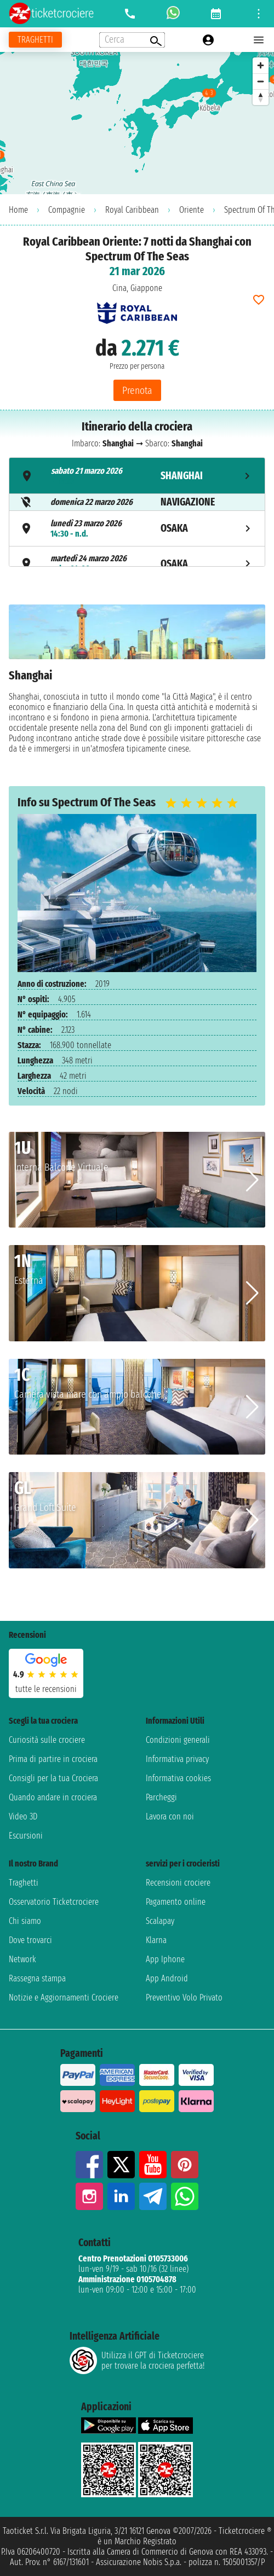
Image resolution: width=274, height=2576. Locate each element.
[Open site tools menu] (258, 13)
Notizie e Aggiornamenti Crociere (63, 1997)
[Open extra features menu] (132, 40)
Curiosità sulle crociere (47, 1740)
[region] (137, 123)
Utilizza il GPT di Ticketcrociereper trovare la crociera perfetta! (137, 2360)
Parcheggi (161, 1797)
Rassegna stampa (37, 1978)
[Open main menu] (258, 39)
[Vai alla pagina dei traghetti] (35, 40)
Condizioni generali (178, 1740)
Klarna (156, 1940)
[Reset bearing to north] (261, 97)
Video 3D (23, 1816)
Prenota (137, 390)
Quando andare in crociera (53, 1797)
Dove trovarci (30, 1940)
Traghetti (23, 1882)
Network (22, 1959)
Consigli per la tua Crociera (53, 1778)
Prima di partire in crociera (53, 1759)
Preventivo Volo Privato (184, 1997)
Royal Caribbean (132, 210)
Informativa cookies (178, 1778)
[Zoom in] (261, 65)
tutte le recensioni (46, 1689)
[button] (252, 1180)
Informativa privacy (177, 1759)
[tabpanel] (137, 686)
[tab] (137, 475)
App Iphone (165, 1959)
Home (18, 210)
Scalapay (160, 1921)
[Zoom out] (261, 81)
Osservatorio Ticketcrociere (54, 1902)
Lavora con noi (170, 1816)
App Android (167, 1978)
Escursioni (26, 1835)
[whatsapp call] (173, 13)
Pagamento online (176, 1902)
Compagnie (66, 210)
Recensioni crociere (178, 1882)
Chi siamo (25, 1921)
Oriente (191, 210)
